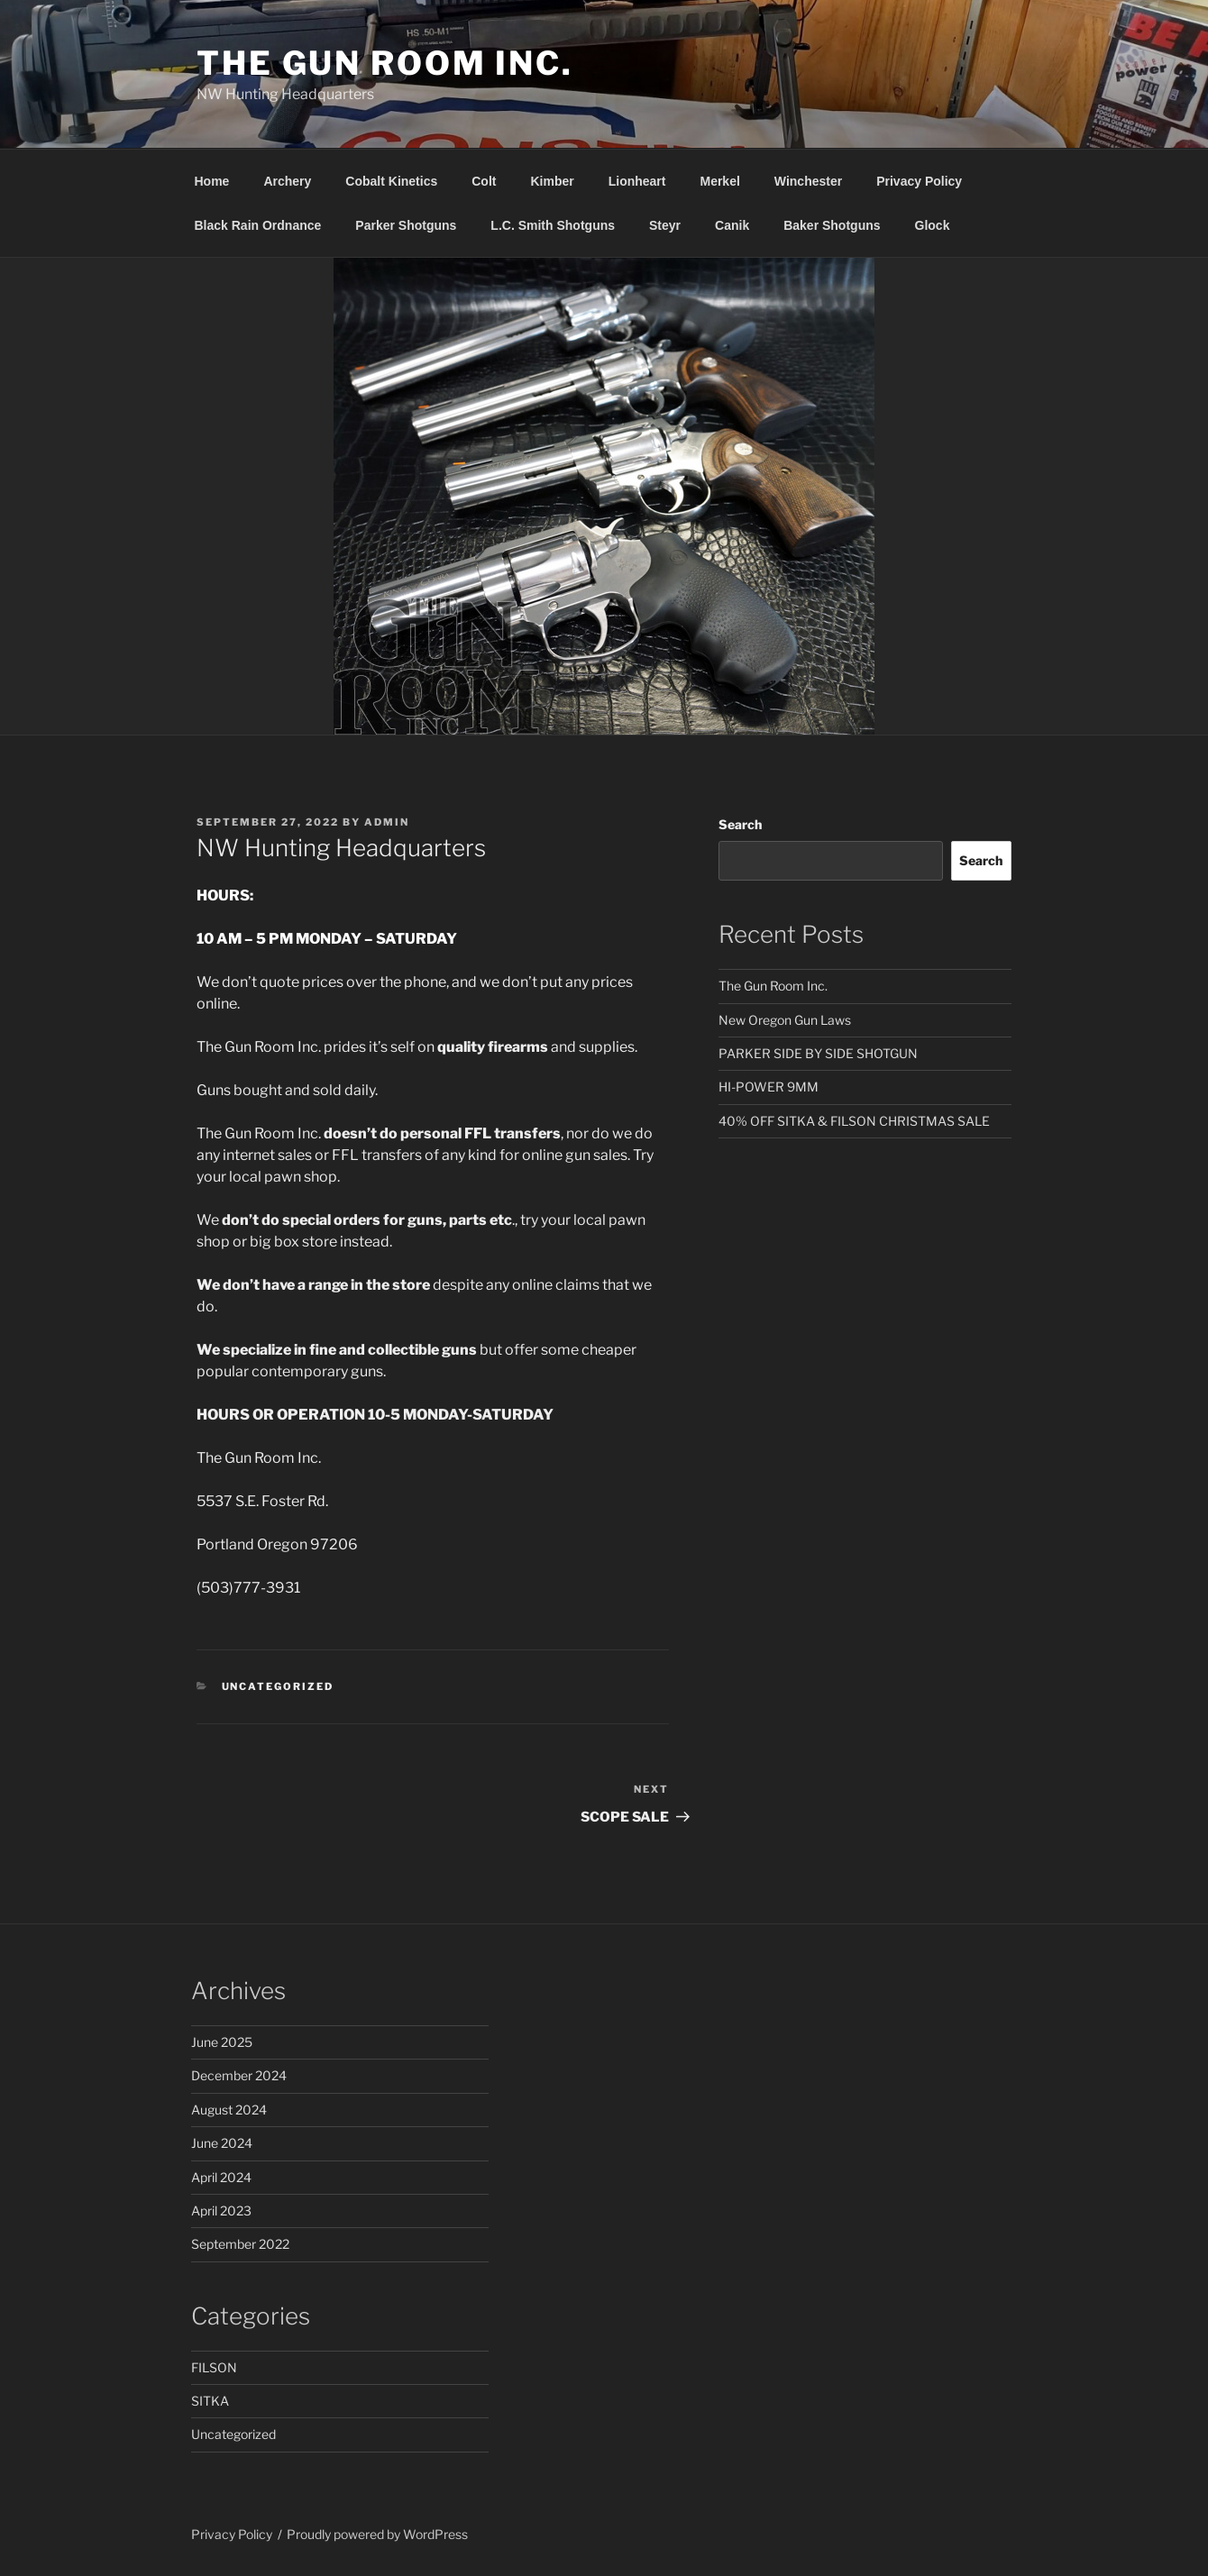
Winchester (808, 181)
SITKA (210, 2400)
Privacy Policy (919, 181)
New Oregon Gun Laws (784, 1020)
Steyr (665, 225)
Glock (932, 225)
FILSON (214, 2367)
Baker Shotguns (831, 225)
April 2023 (221, 2210)
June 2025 (221, 2042)
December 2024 (239, 2075)
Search (740, 824)
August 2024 (229, 2109)
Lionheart (637, 181)
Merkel (719, 181)
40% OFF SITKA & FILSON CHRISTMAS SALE (854, 1120)
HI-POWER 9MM (768, 1086)
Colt (483, 181)
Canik (732, 225)
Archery (287, 181)
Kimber (551, 181)
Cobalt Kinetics (391, 181)
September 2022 (240, 2244)
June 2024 (221, 2143)
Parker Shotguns (405, 225)
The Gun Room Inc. (385, 63)
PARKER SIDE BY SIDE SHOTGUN (818, 1053)
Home (212, 181)
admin (386, 822)
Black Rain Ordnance (258, 225)
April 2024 (221, 2177)
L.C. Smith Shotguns (552, 225)
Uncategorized (278, 1686)
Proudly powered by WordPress (377, 2534)
